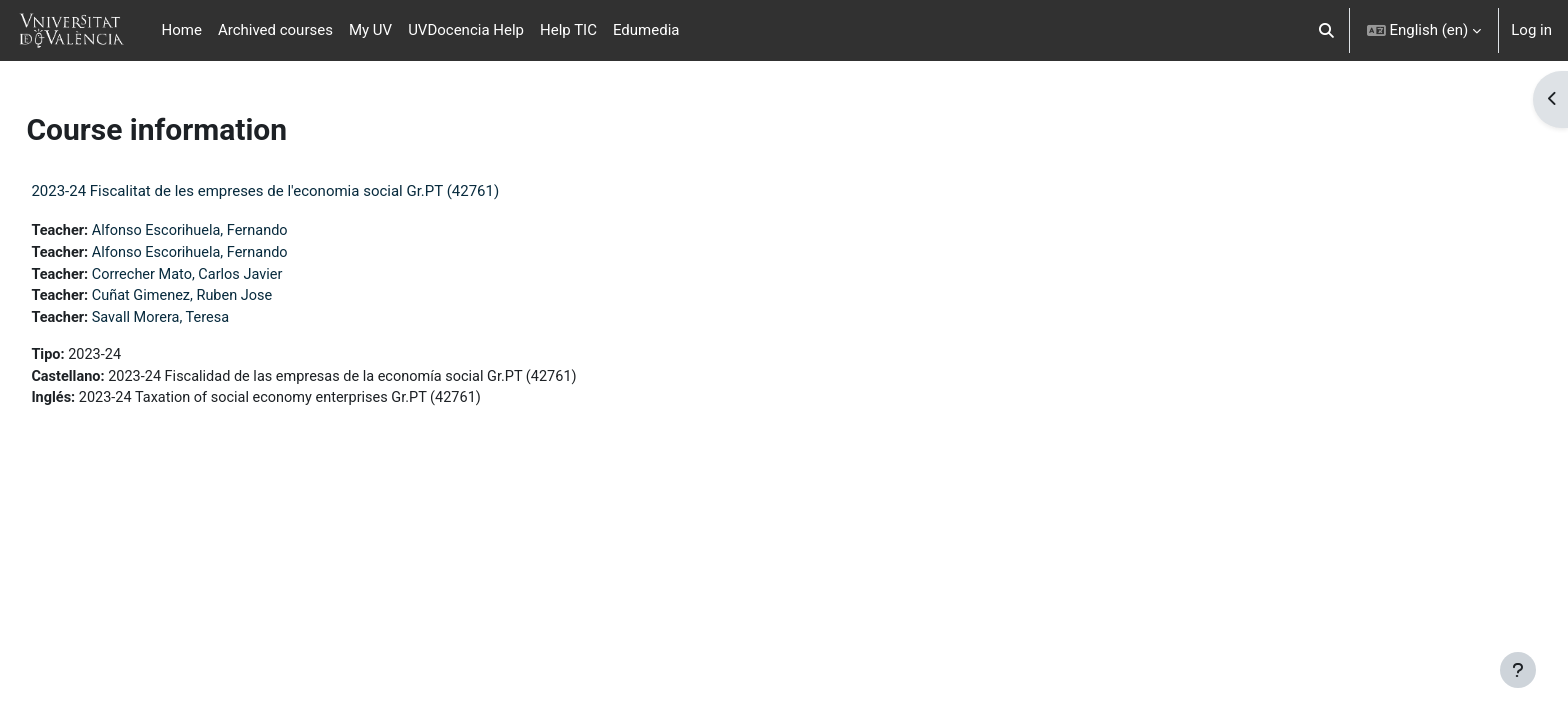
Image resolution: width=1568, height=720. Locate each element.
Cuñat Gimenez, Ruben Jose (232, 299)
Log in (1531, 30)
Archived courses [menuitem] (275, 30)
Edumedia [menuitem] (646, 30)
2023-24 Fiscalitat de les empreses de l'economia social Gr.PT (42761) (310, 191)
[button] (1326, 30)
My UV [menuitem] (370, 30)
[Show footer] (1518, 670)
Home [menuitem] (182, 30)
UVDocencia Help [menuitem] (466, 30)
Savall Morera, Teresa (210, 321)
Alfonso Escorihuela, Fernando (240, 231)
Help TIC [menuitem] (568, 30)
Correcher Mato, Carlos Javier (237, 276)
